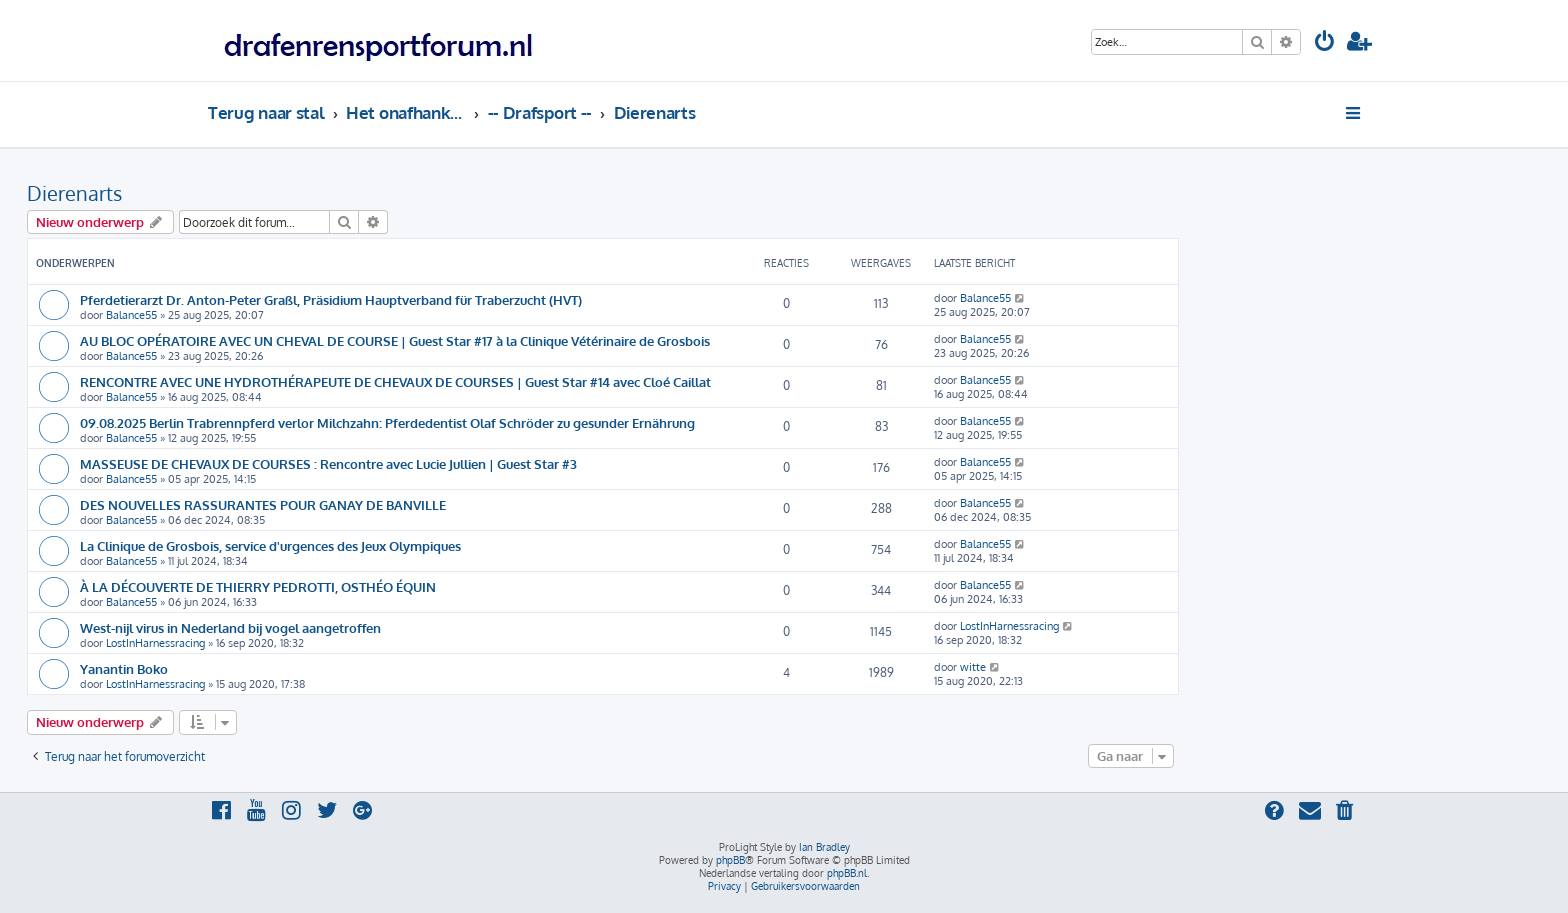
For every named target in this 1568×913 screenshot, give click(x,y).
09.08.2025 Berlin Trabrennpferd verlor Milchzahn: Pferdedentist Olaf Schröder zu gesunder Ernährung (387, 422)
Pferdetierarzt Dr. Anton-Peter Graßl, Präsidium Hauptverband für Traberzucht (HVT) (331, 299)
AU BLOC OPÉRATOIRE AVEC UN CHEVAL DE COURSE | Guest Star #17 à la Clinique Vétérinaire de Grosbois (395, 340)
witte (973, 667)
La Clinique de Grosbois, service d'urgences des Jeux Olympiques (270, 545)
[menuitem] (1325, 43)
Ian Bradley (824, 847)
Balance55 (131, 315)
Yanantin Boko (124, 668)
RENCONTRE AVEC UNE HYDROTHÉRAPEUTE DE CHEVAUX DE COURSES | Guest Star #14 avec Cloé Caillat (395, 381)
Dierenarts (74, 193)
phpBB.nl (847, 873)
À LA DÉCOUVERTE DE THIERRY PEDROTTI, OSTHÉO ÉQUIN (258, 586)
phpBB (730, 860)
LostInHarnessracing (155, 643)
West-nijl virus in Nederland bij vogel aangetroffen (230, 627)
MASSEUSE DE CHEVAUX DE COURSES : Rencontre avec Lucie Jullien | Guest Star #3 (328, 463)
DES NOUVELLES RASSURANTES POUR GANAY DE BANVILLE (263, 504)
